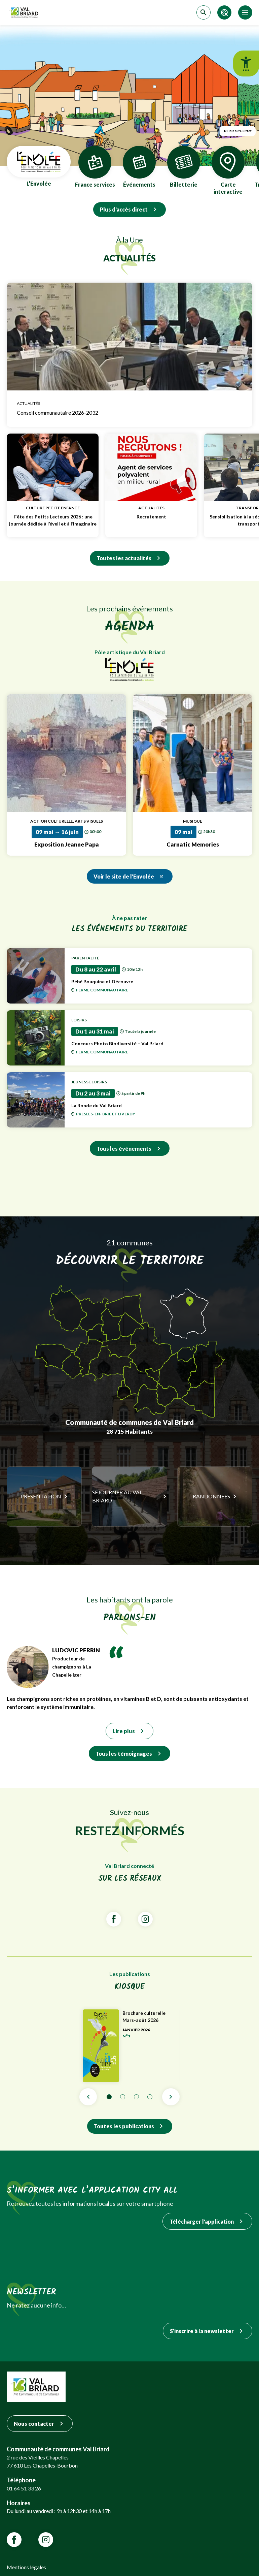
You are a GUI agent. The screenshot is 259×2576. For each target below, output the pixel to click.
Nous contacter (40, 2423)
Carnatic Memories (192, 844)
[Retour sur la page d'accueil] (24, 12)
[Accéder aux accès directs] (224, 12)
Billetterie (183, 167)
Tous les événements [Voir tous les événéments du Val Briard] (130, 1148)
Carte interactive (228, 170)
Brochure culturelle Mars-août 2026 (151, 2016)
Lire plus (129, 1731)
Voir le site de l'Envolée (130, 876)
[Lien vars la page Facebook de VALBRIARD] (113, 1919)
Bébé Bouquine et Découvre (158, 981)
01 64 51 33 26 (24, 2488)
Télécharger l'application (207, 2221)
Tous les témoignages (129, 1753)
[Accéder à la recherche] (203, 12)
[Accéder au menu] (245, 12)
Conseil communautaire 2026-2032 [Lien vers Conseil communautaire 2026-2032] (129, 413)
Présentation (41, 1496)
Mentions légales (26, 2567)
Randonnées (211, 1496)
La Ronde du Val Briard (158, 1105)
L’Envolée (39, 167)
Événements (139, 167)
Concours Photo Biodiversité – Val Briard (158, 1043)
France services (95, 167)
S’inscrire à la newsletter (207, 2331)
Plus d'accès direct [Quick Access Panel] (129, 209)
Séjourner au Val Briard (117, 1496)
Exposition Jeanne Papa (66, 844)
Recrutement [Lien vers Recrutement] (151, 516)
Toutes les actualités (130, 558)
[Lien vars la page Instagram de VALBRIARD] (145, 1919)
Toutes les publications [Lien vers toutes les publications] (129, 2126)
